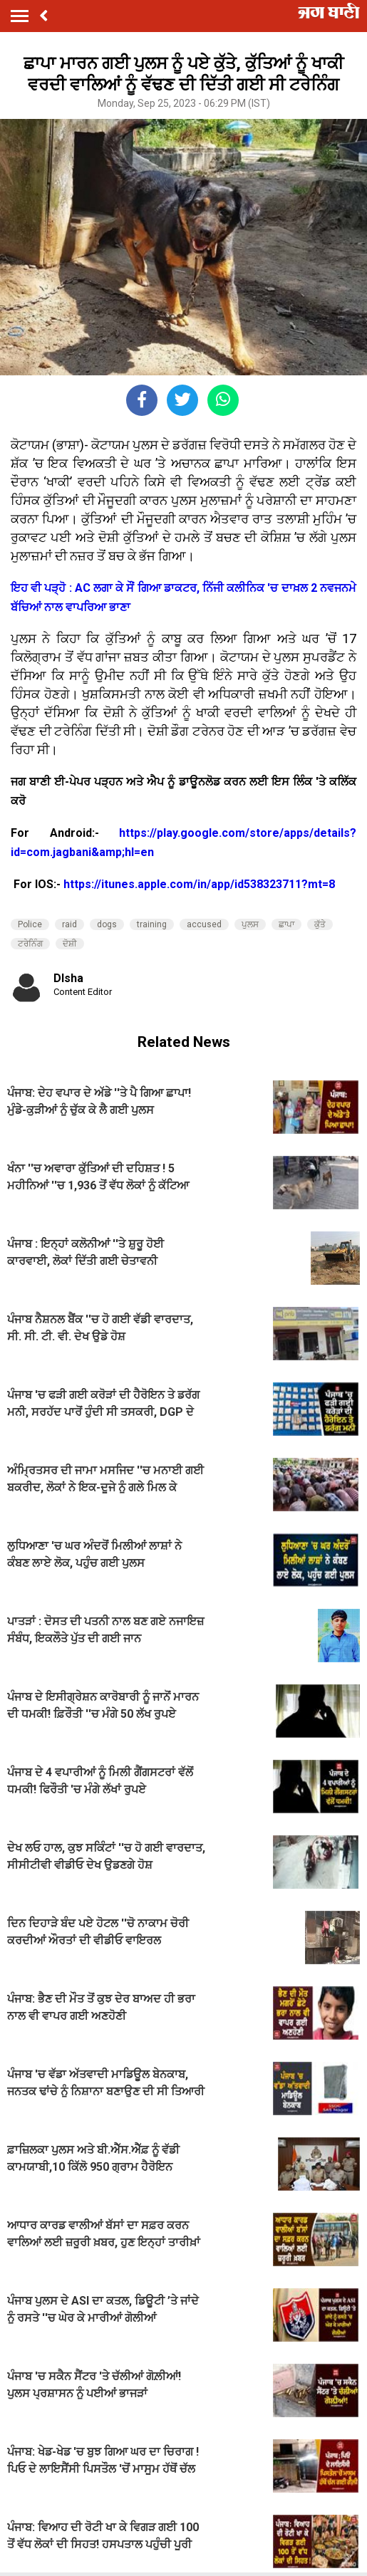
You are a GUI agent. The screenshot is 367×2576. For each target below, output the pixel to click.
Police (30, 924)
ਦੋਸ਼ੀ (70, 944)
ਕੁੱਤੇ (320, 924)
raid (69, 924)
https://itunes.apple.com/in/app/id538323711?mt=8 (199, 884)
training (152, 924)
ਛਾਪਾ (286, 924)
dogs (107, 924)
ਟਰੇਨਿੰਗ (30, 944)
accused (204, 924)
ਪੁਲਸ (250, 924)
